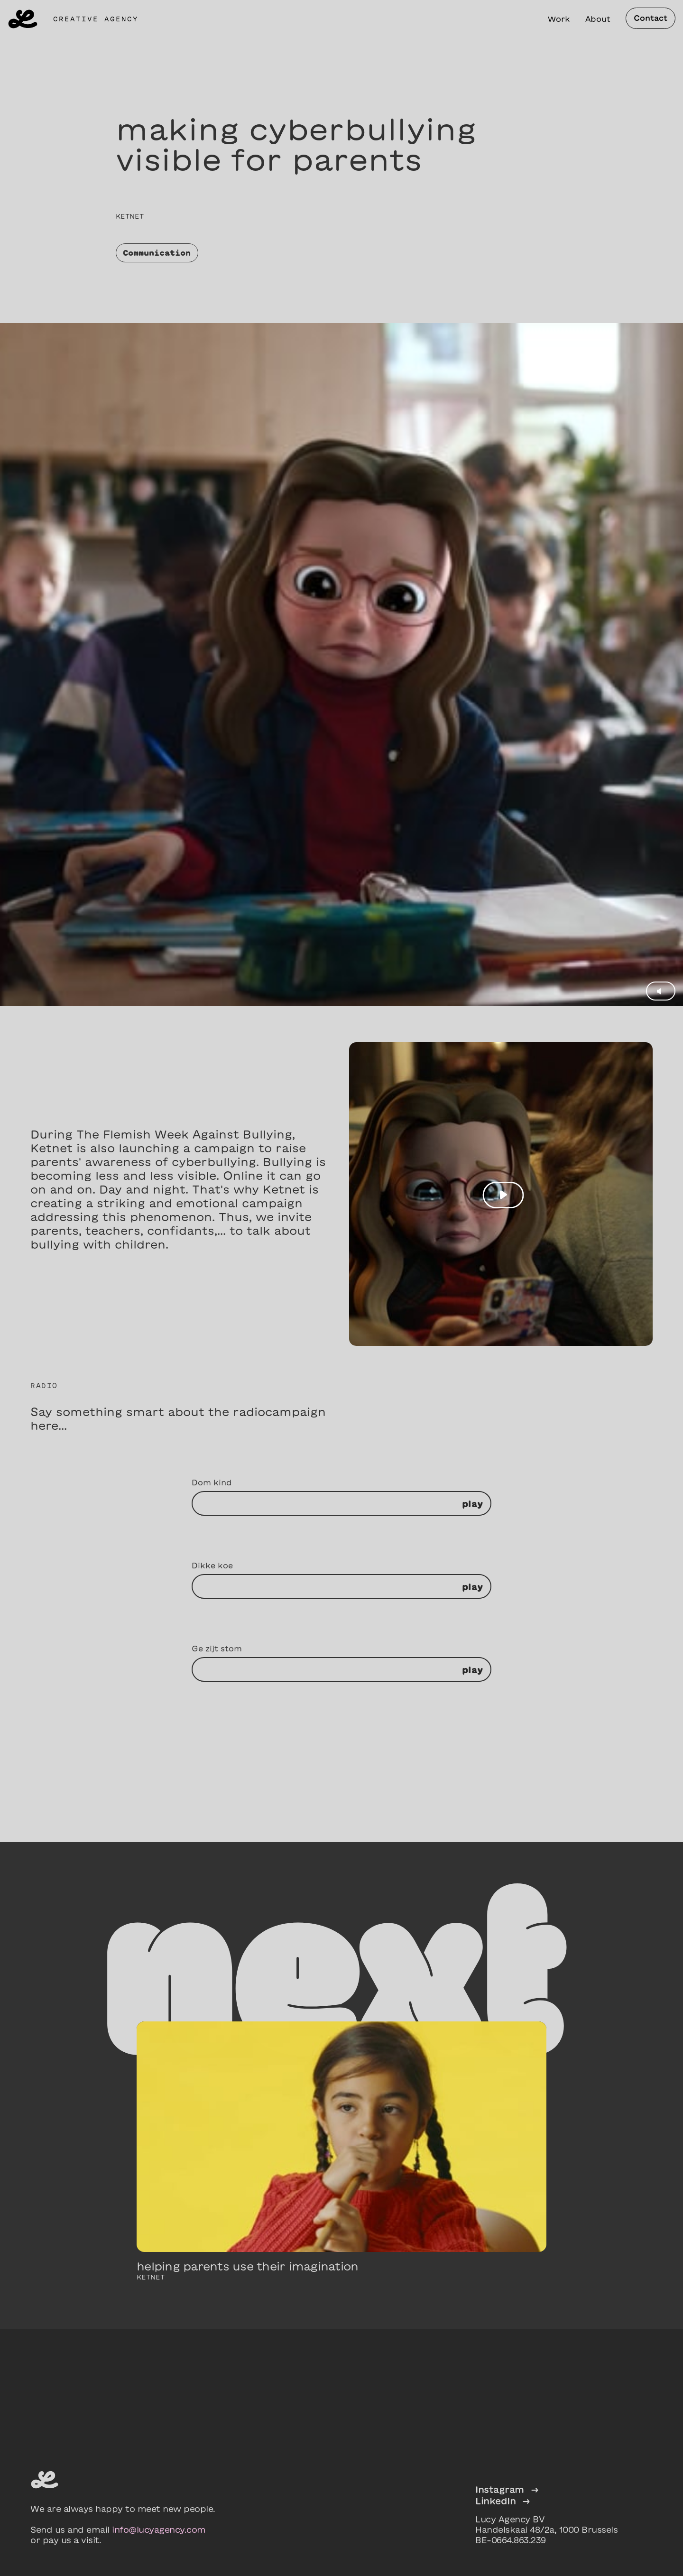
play (472, 1503)
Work (559, 19)
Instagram (506, 2489)
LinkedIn (502, 2500)
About (597, 19)
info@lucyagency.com (159, 2529)
